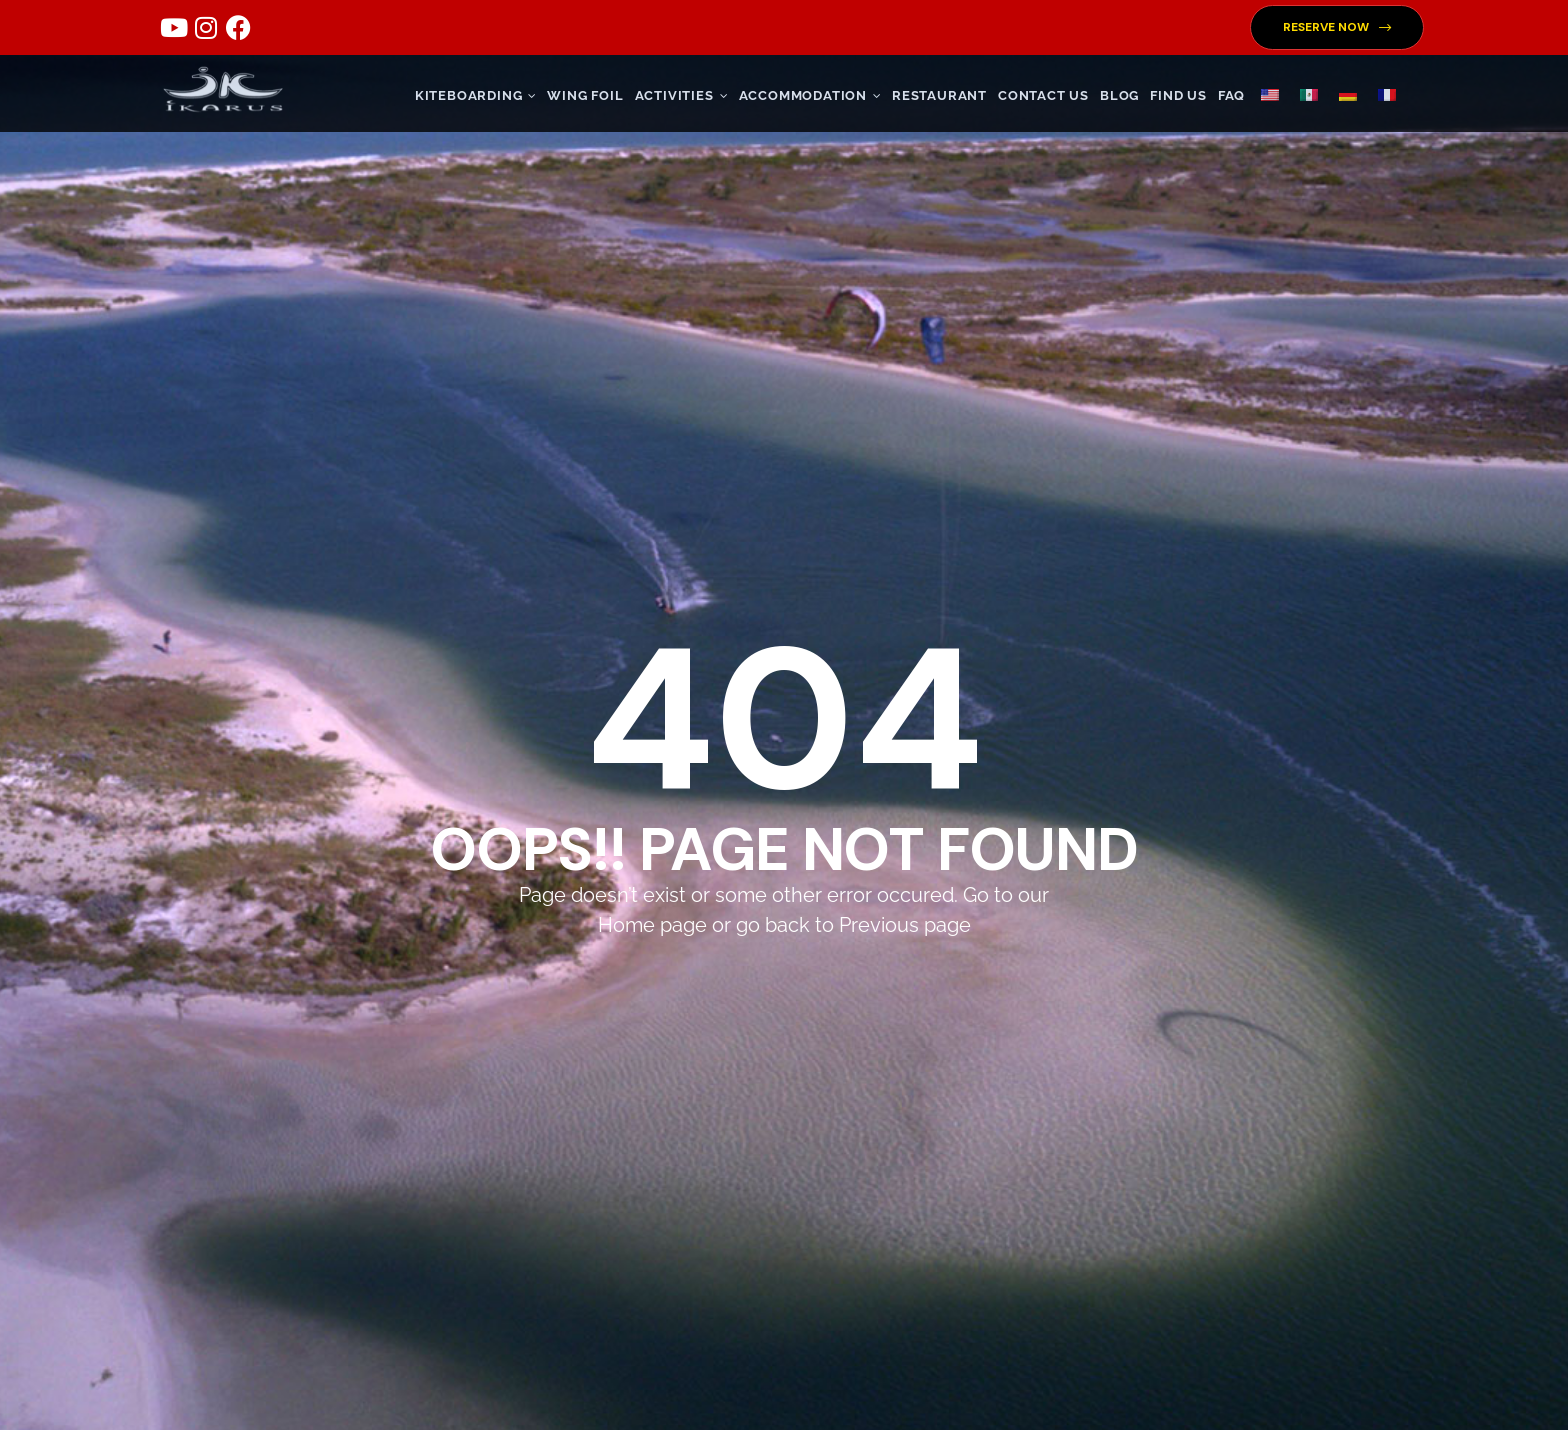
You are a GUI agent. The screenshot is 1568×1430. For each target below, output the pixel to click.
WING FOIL (585, 95)
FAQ (1231, 95)
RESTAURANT (939, 95)
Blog (1119, 95)
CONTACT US (1043, 95)
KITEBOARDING (476, 95)
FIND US (1178, 95)
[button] (1337, 27)
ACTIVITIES (681, 95)
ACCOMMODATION (810, 95)
